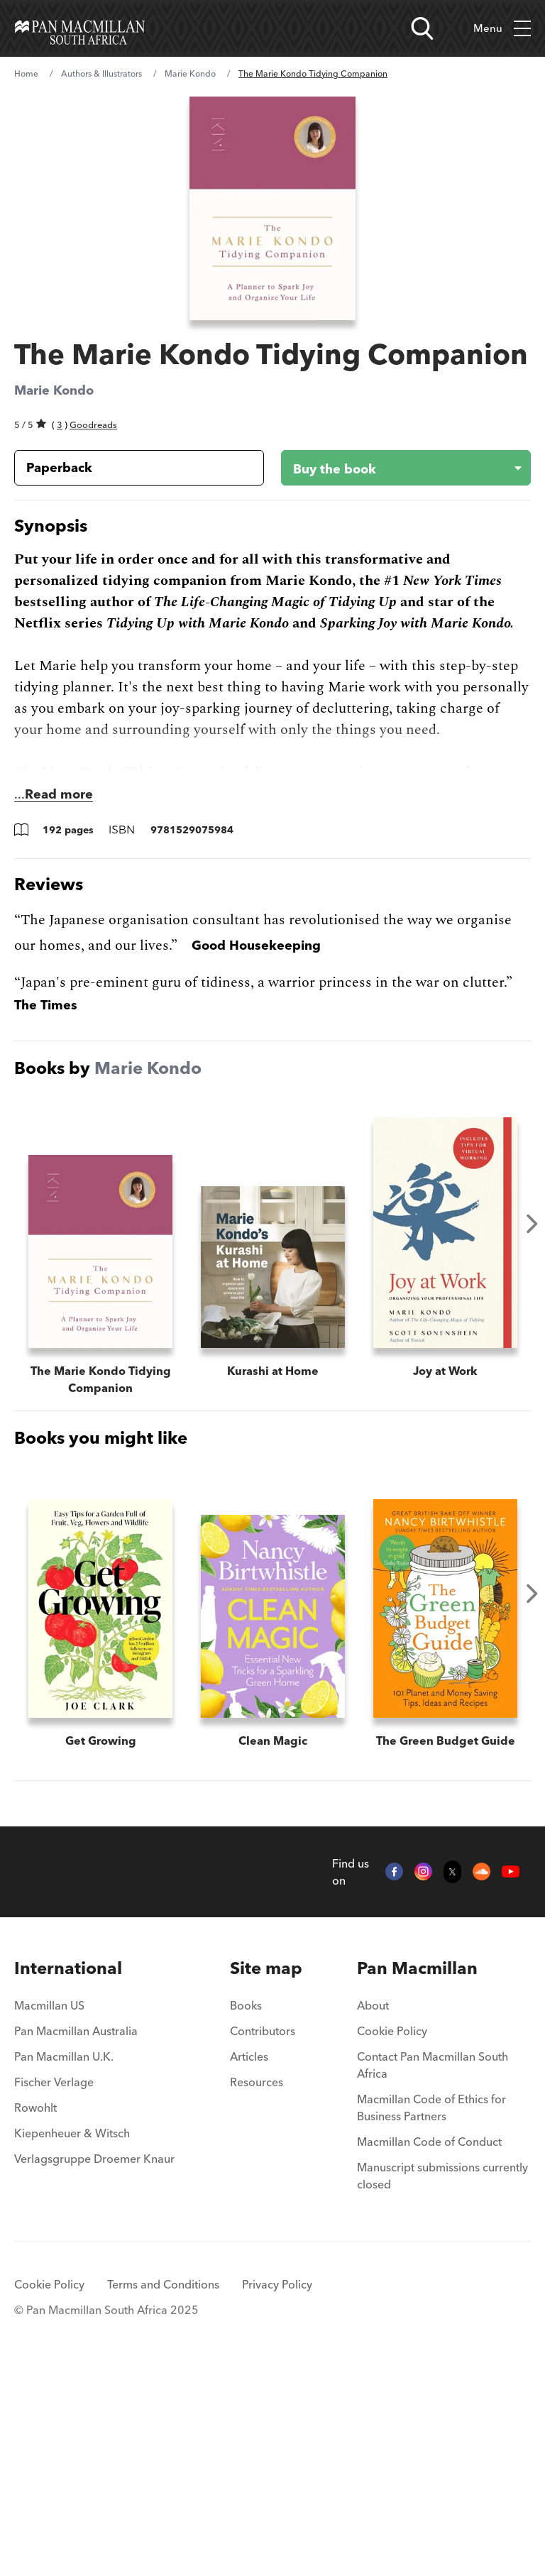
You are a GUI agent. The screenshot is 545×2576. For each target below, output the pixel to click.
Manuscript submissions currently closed (442, 2379)
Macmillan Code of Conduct (429, 2345)
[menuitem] (94, 2172)
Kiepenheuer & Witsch (72, 2337)
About (373, 2209)
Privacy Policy (277, 2488)
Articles (249, 2260)
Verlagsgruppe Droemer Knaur (94, 2362)
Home (26, 73)
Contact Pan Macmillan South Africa (432, 2268)
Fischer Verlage (54, 2286)
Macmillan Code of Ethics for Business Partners (431, 2311)
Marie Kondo (190, 73)
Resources (256, 2286)
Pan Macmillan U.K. (64, 2260)
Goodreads (93, 424)
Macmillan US (49, 2209)
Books (246, 2209)
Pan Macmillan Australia (76, 2234)
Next (532, 1224)
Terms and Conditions (163, 2488)
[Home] (79, 28)
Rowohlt (35, 2311)
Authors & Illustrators (101, 73)
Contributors (262, 2234)
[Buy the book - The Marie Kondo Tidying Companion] (394, 468)
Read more (59, 794)
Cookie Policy (392, 2234)
